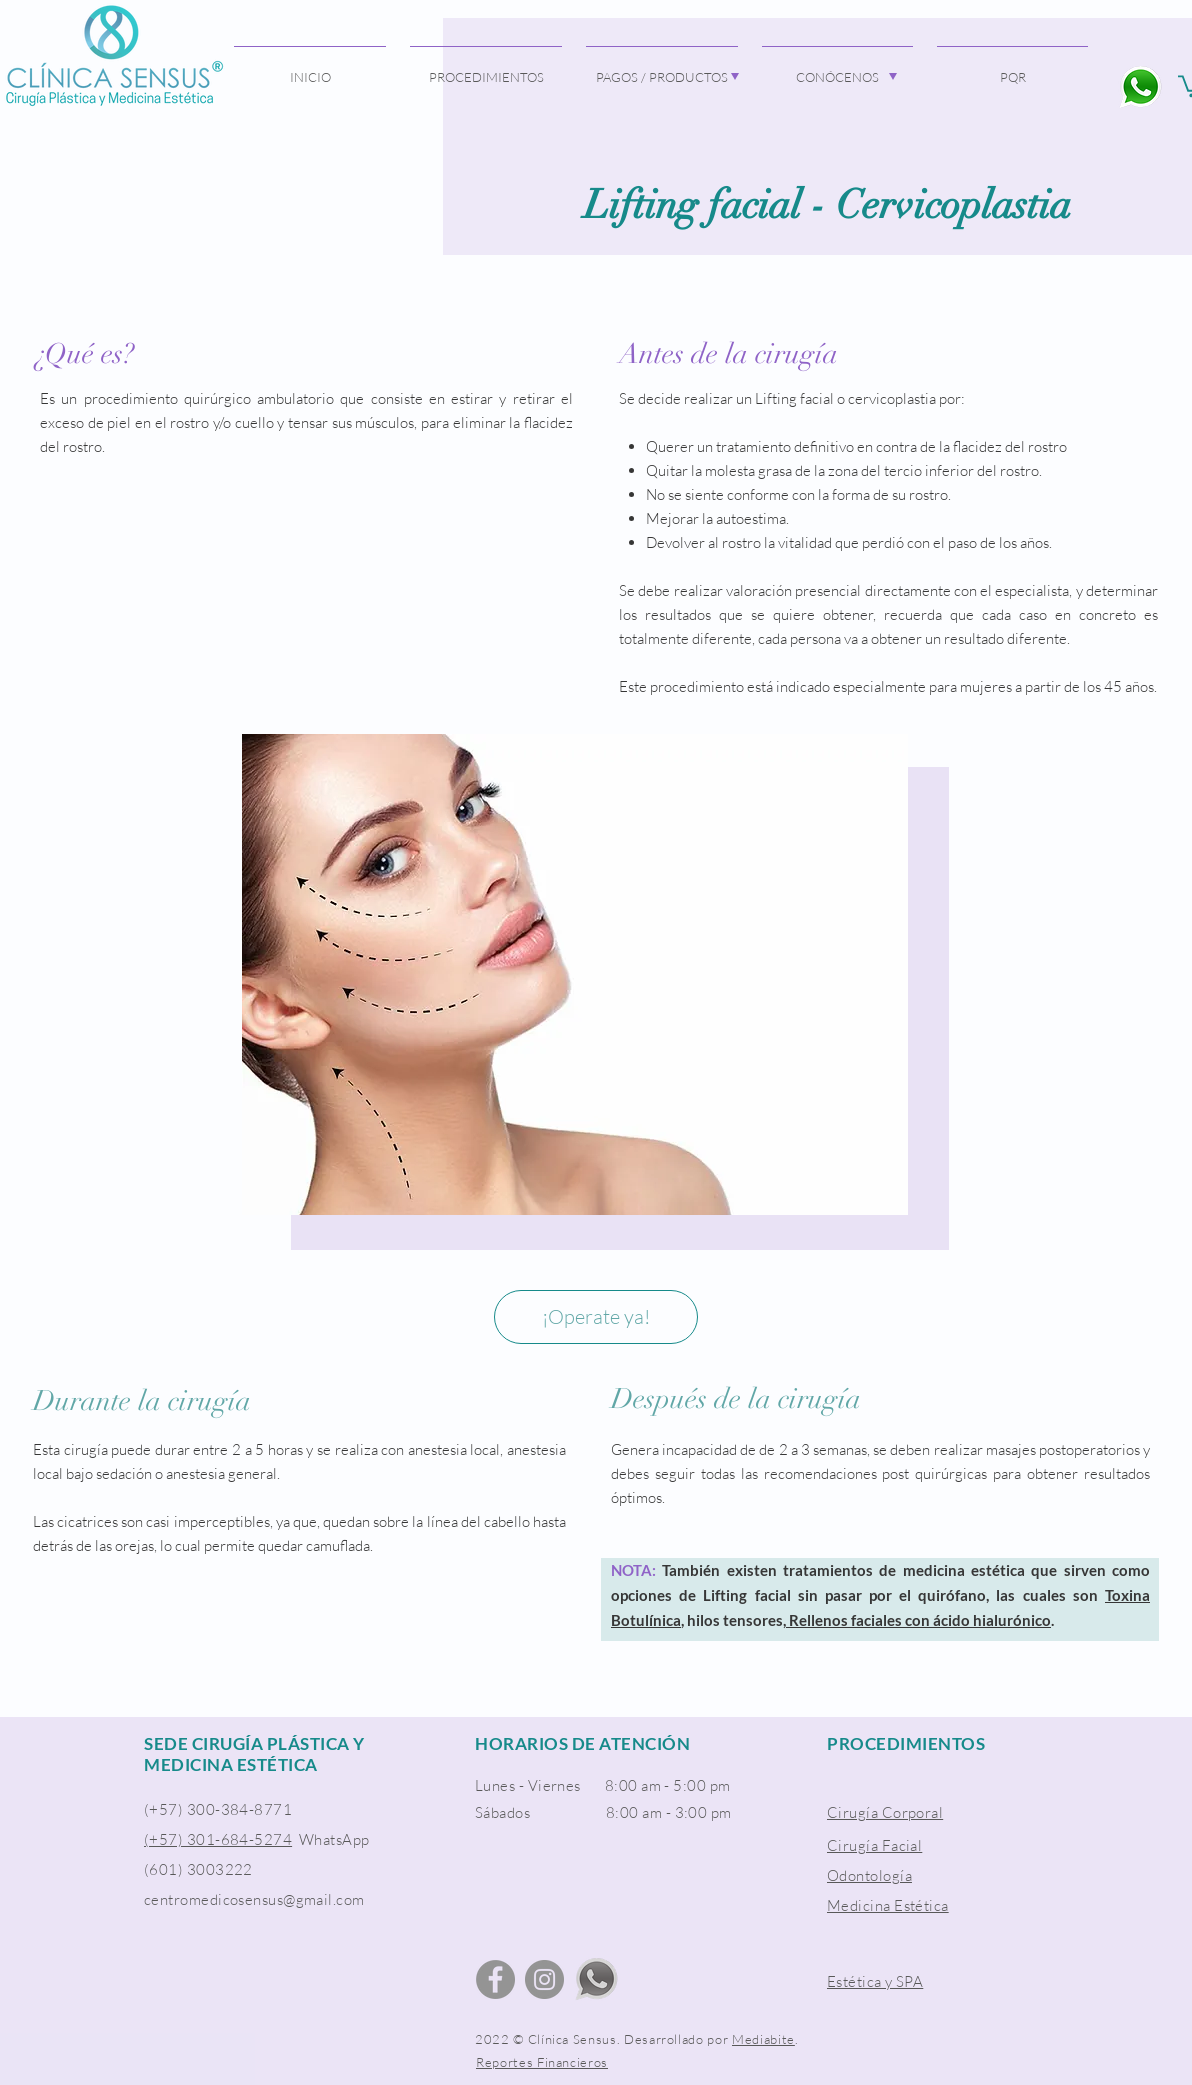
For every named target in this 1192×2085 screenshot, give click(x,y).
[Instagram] (544, 1979)
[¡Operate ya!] (596, 1317)
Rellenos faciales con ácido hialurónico (918, 1620)
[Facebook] (495, 1979)
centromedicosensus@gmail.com (254, 1899)
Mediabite (763, 2039)
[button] (662, 68)
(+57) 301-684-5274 (218, 1839)
